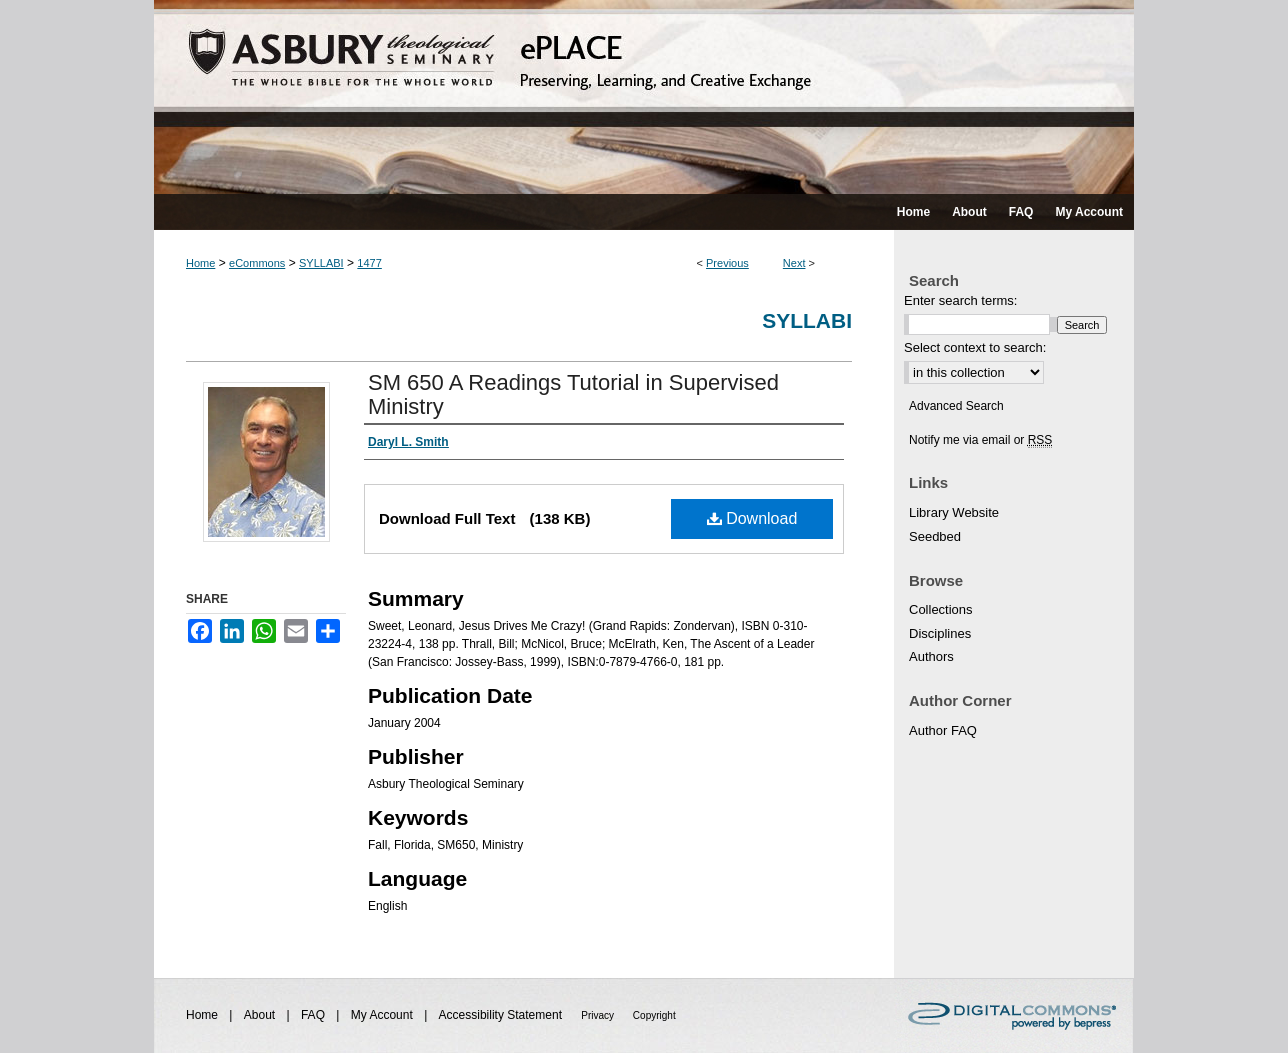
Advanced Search (956, 406)
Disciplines (940, 633)
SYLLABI (321, 263)
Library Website (954, 512)
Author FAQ (943, 730)
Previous (727, 263)
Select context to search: (975, 347)
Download (752, 518)
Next (794, 263)
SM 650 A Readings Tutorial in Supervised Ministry (573, 394)
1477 (369, 263)
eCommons (257, 263)
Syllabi (807, 320)
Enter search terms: (960, 300)
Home (200, 263)
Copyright (654, 1015)
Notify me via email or (980, 440)
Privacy (599, 1015)
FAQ (314, 1015)
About (261, 1015)
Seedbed (935, 536)
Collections (941, 609)
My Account (383, 1015)
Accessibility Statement (502, 1015)
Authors (931, 656)
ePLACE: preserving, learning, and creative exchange (644, 97)
